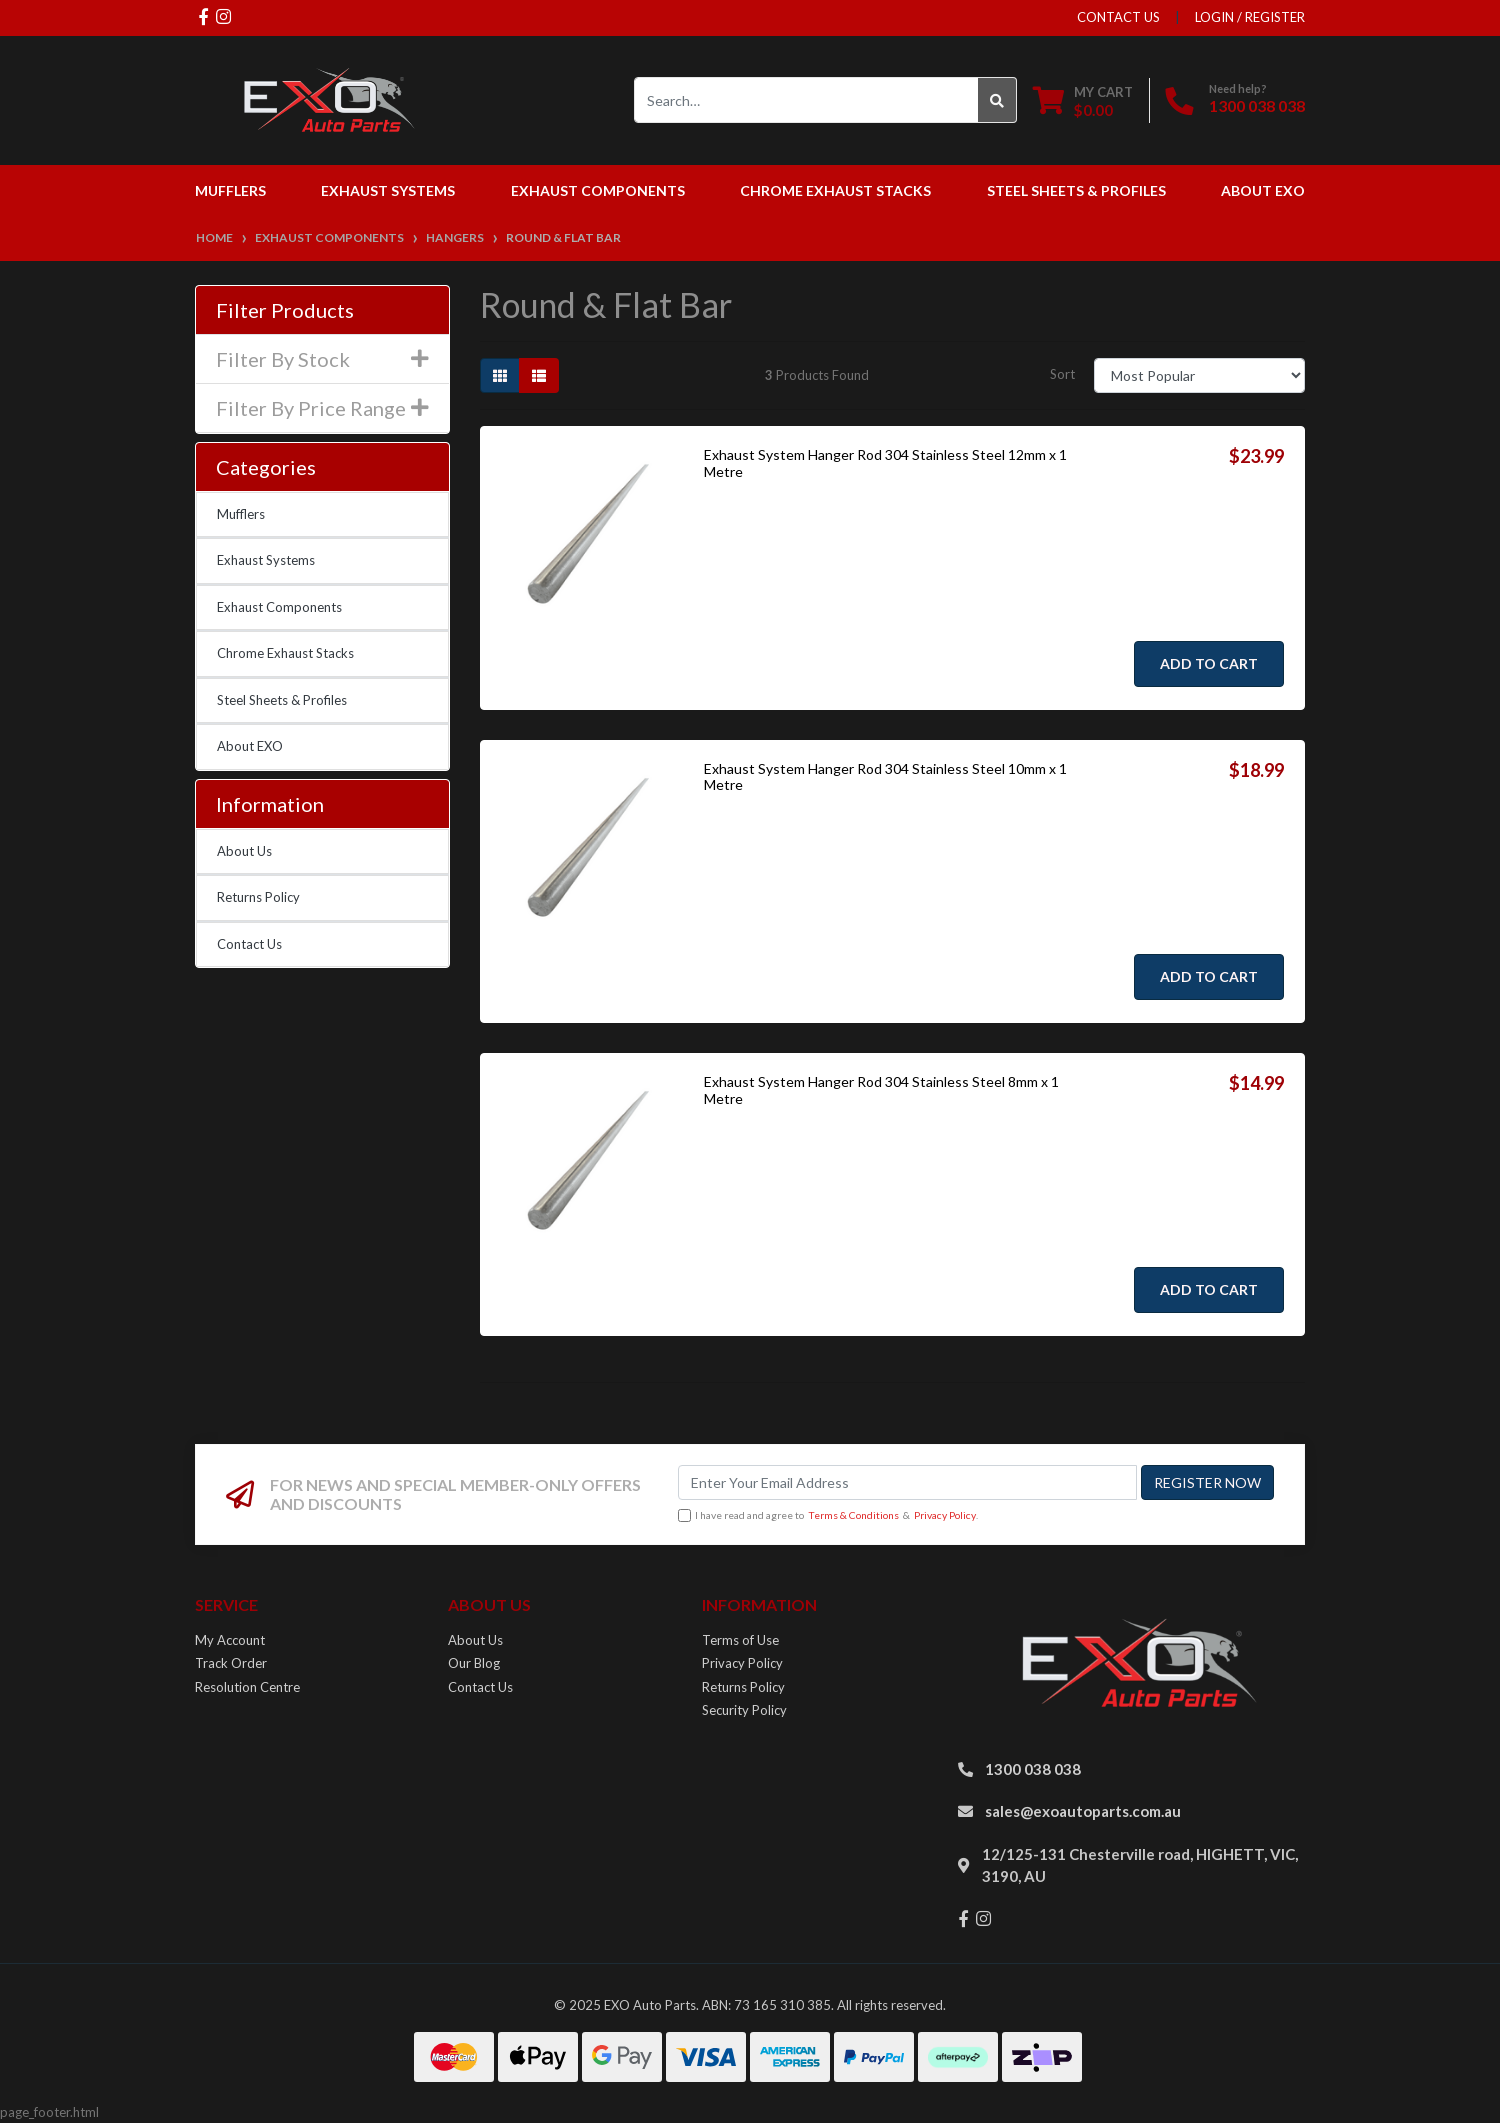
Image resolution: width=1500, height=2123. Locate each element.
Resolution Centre (247, 1687)
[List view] (539, 375)
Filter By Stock (322, 359)
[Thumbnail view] (500, 375)
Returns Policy (258, 897)
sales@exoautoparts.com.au (1083, 1811)
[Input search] (806, 100)
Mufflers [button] (230, 190)
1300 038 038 (1257, 105)
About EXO (1263, 190)
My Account (230, 1640)
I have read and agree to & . (828, 1516)
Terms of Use (740, 1640)
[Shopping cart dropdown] (1083, 100)
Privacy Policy (945, 1515)
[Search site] (997, 100)
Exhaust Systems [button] (388, 190)
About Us (244, 851)
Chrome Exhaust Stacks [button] (835, 190)
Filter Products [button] (285, 310)
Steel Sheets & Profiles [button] (1076, 190)
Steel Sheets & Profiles (282, 700)
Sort (1062, 374)
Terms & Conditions (853, 1515)
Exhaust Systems (266, 560)
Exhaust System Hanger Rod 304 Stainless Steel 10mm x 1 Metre (885, 777)
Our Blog (474, 1663)
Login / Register (1250, 17)
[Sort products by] (1199, 375)
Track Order (231, 1663)
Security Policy (744, 1710)
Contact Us (249, 944)
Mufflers (241, 514)
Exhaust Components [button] (598, 190)
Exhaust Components (279, 607)
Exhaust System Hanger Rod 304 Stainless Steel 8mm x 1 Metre (881, 1090)
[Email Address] (907, 1482)
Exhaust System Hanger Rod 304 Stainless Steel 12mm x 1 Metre (885, 463)
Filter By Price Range (322, 408)
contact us (1118, 17)
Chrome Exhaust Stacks (285, 653)
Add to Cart (1209, 663)
